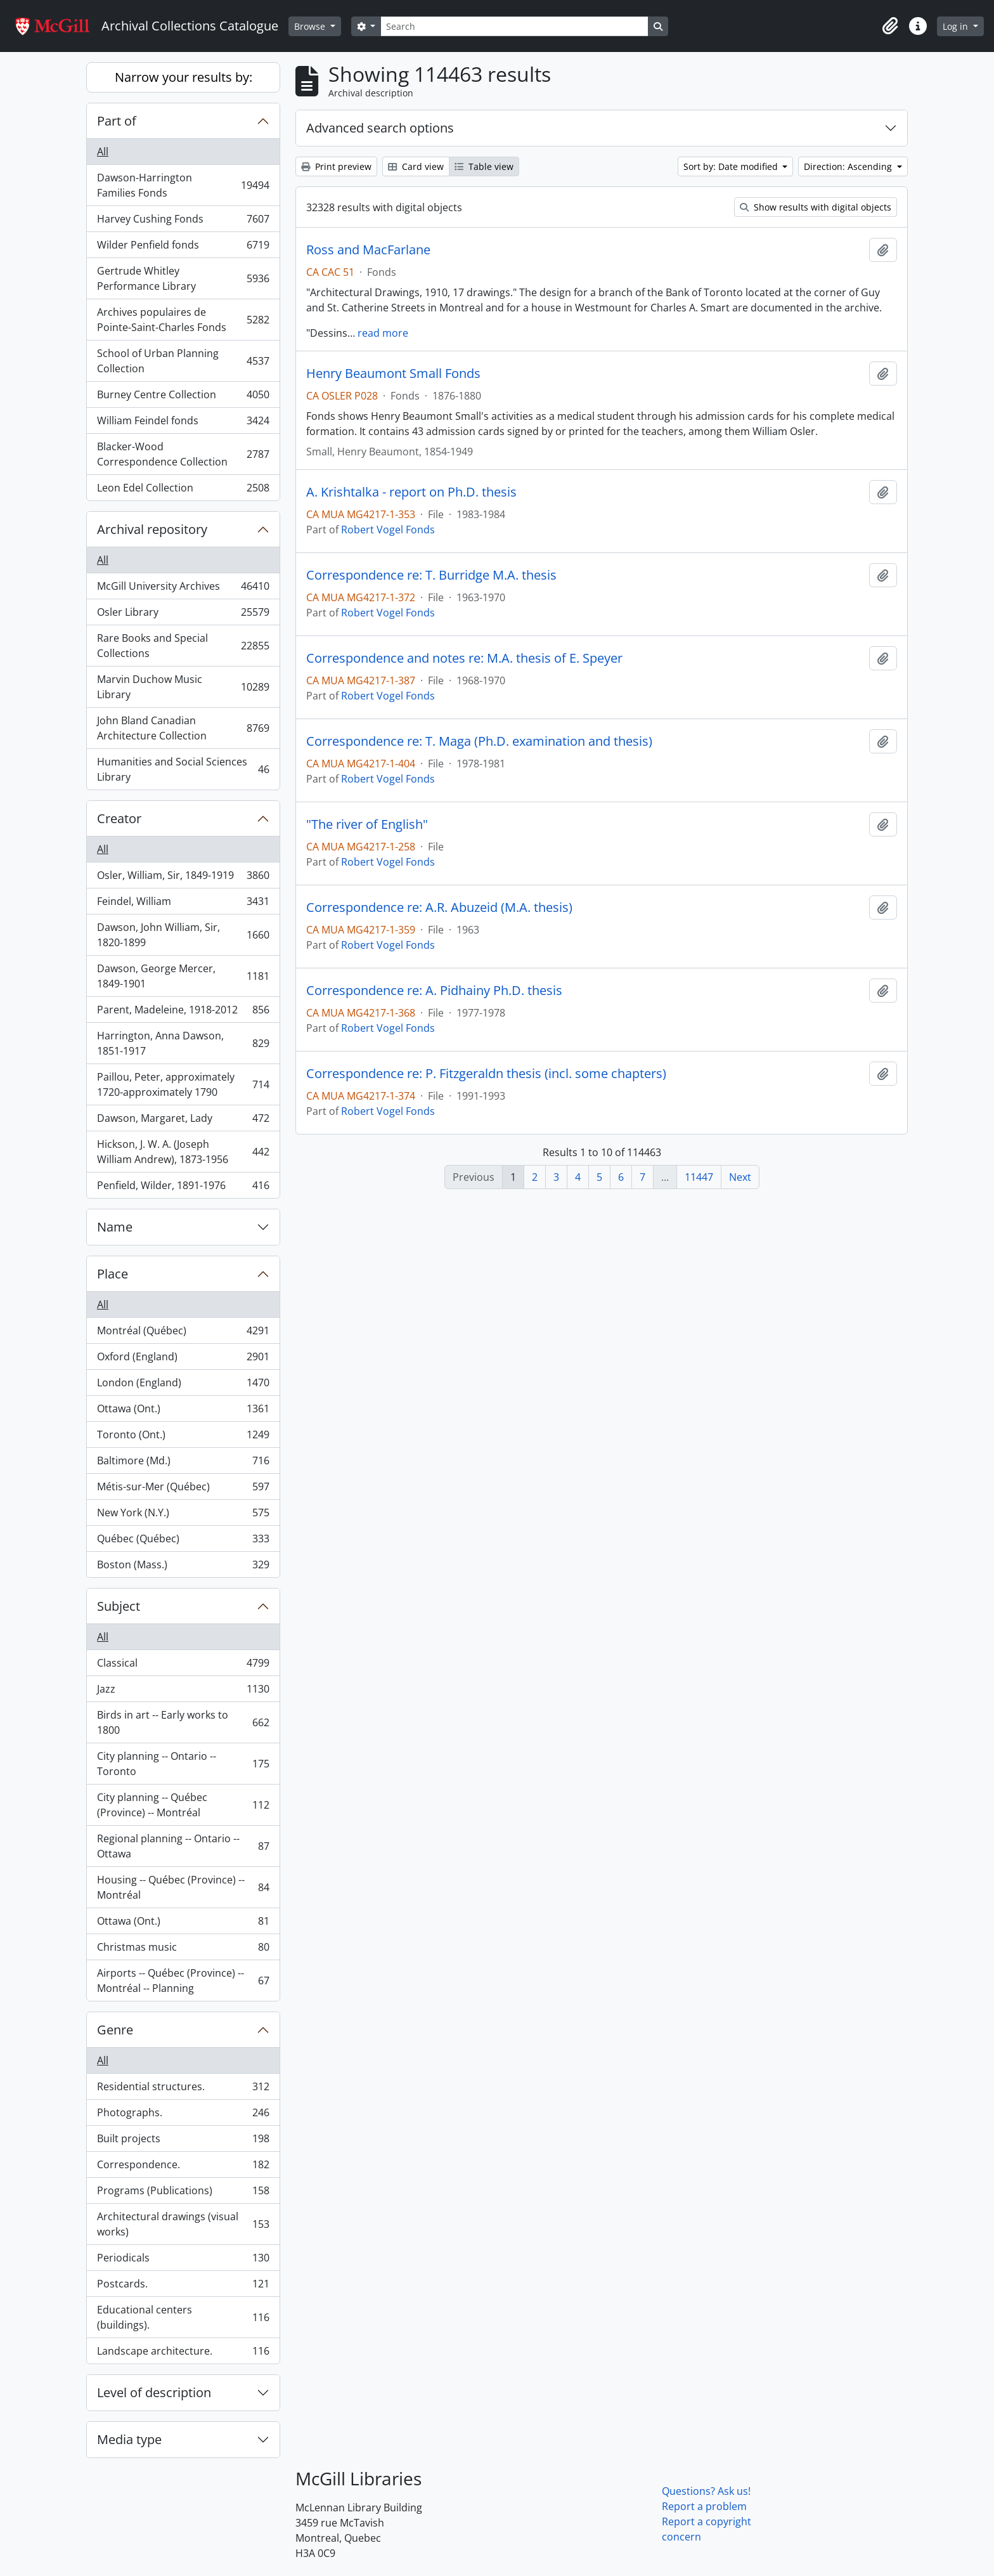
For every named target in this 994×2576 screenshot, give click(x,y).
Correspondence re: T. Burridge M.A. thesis (431, 575)
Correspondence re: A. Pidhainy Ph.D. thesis (434, 990)
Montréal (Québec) (182, 1333)
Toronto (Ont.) (182, 1437)
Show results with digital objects (815, 207)
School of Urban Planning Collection (182, 360)
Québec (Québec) (182, 1541)
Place (112, 1273)
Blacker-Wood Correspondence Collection (182, 454)
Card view (416, 166)
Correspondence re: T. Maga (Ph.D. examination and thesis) (479, 741)
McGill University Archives (182, 588)
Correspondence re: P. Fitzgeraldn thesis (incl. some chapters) (486, 1073)
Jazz (182, 1691)
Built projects (182, 2141)
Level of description (154, 2392)
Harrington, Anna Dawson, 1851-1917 (182, 1043)
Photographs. (182, 2115)
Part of (116, 120)
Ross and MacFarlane (368, 249)
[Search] (514, 26)
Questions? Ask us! (706, 2491)
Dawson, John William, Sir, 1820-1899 (182, 934)
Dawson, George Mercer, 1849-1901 (182, 976)
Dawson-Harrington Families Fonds (182, 185)
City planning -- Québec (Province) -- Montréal (182, 1804)
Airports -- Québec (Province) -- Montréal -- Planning (182, 1980)
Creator (119, 818)
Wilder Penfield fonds (182, 247)
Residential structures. (182, 2089)
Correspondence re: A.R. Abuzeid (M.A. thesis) (439, 907)
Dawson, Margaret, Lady (182, 1120)
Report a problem (704, 2506)
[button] (890, 26)
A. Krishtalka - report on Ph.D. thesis (411, 492)
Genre (115, 2029)
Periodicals (182, 2260)
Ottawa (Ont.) (182, 1411)
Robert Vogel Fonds (388, 530)
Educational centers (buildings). (182, 2317)
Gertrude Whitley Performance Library (182, 278)
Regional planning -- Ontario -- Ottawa (182, 1846)
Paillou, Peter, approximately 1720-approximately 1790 (182, 1084)
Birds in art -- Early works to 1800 (182, 1722)
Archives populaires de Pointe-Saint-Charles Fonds (182, 319)
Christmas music (182, 1949)
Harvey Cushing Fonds (182, 221)
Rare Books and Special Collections (182, 645)
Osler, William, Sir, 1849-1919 (182, 878)
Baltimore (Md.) (182, 1463)
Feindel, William (182, 904)
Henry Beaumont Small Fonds (393, 373)
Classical (182, 1665)
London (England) (182, 1385)
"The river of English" (367, 824)
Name (114, 1226)
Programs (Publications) (182, 2193)
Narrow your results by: (183, 77)
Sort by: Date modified (731, 166)
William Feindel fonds (182, 423)
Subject (118, 1606)
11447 (699, 1177)
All (102, 152)
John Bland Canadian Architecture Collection (182, 728)
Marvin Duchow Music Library (182, 686)
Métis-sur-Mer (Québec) (182, 1489)
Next (740, 1177)
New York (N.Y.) (182, 1515)
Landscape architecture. (182, 2353)
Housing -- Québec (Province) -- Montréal (182, 1887)
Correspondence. (182, 2167)
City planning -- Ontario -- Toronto (182, 1763)
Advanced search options (380, 127)
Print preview (336, 166)
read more (383, 333)
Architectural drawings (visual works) (182, 2224)
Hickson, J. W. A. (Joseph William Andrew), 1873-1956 (182, 1151)
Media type (129, 2439)
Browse (311, 26)
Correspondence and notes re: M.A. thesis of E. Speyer (464, 658)
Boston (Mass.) (182, 1567)
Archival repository (152, 529)
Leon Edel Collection (182, 490)
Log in (957, 26)
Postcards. (182, 2286)
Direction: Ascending (849, 166)
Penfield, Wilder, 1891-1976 (182, 1188)
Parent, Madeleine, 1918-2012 (182, 1012)
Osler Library (182, 614)
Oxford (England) (182, 1359)
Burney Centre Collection (182, 397)
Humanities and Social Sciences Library (182, 769)
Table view (484, 166)
